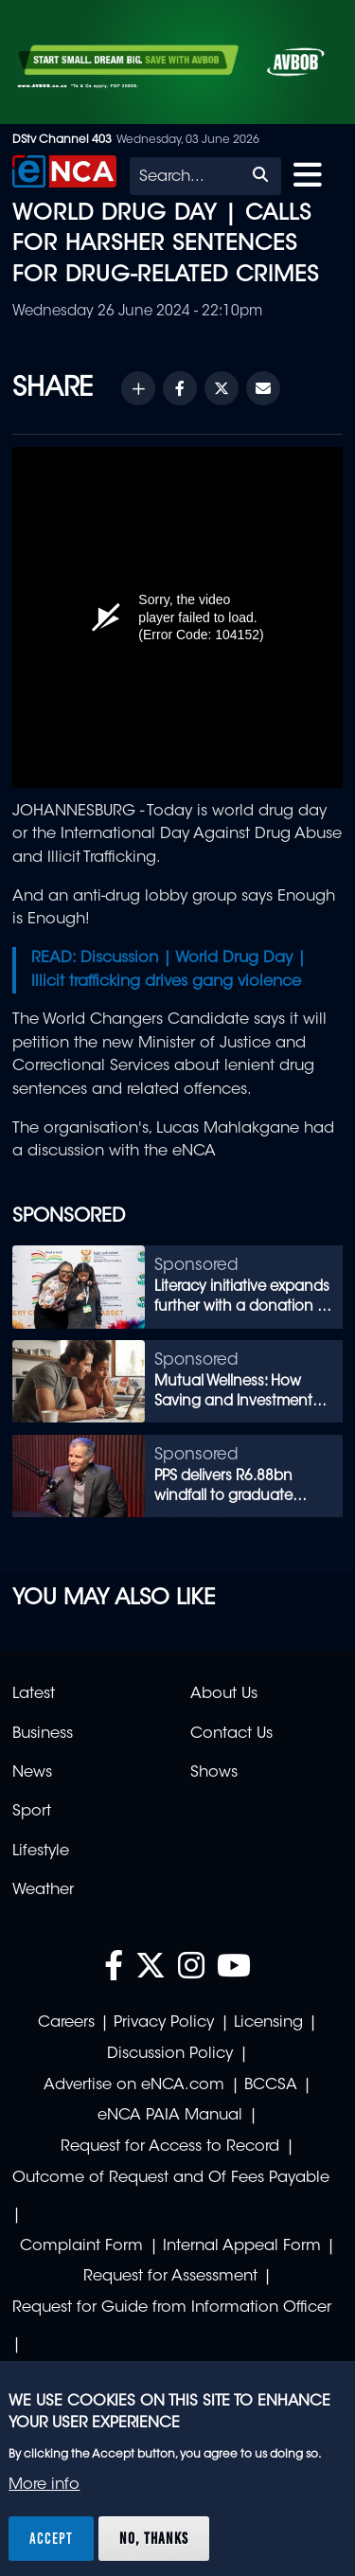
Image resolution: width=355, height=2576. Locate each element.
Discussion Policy (170, 2054)
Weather (43, 1890)
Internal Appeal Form (242, 2246)
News (32, 1772)
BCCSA (270, 2085)
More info (44, 2485)
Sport (31, 1811)
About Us (223, 1694)
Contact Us (231, 1734)
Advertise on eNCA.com (134, 2085)
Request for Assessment (170, 2276)
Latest (33, 1694)
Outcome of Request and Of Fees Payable (170, 2178)
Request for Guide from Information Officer (171, 2308)
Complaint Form (81, 2246)
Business (42, 1734)
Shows (214, 1772)
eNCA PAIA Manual (170, 2115)
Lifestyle (40, 1851)
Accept (51, 2538)
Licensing (268, 2022)
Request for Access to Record (170, 2147)
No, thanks (153, 2538)
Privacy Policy (164, 2022)
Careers (66, 2022)
